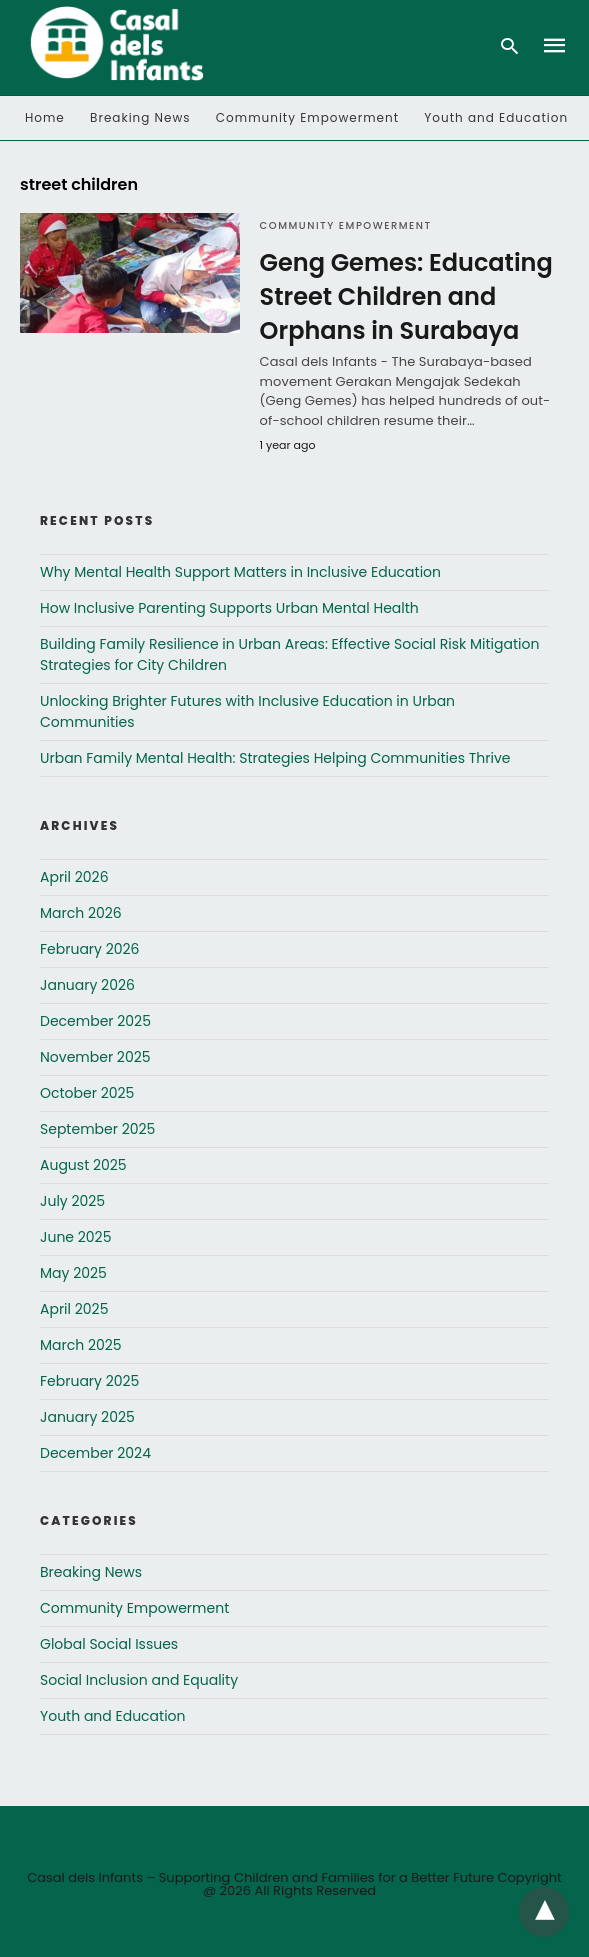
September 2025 (97, 1129)
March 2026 (81, 913)
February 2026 (89, 949)
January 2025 (87, 1417)
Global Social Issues (109, 1644)
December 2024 (95, 1453)
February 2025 (89, 1381)
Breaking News (140, 117)
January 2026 (87, 985)
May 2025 (73, 1273)
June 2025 (75, 1237)
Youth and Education (496, 117)
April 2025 (74, 1309)
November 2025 (95, 1057)
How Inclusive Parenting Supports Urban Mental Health (229, 608)
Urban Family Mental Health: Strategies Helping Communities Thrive (275, 758)
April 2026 (74, 877)
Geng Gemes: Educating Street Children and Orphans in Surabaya (406, 296)
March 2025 (81, 1345)
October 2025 (87, 1093)
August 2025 (83, 1165)
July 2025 (72, 1201)
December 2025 (95, 1021)
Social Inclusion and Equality (139, 1680)
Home (45, 117)
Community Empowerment (307, 117)
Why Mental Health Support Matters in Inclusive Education (240, 572)
